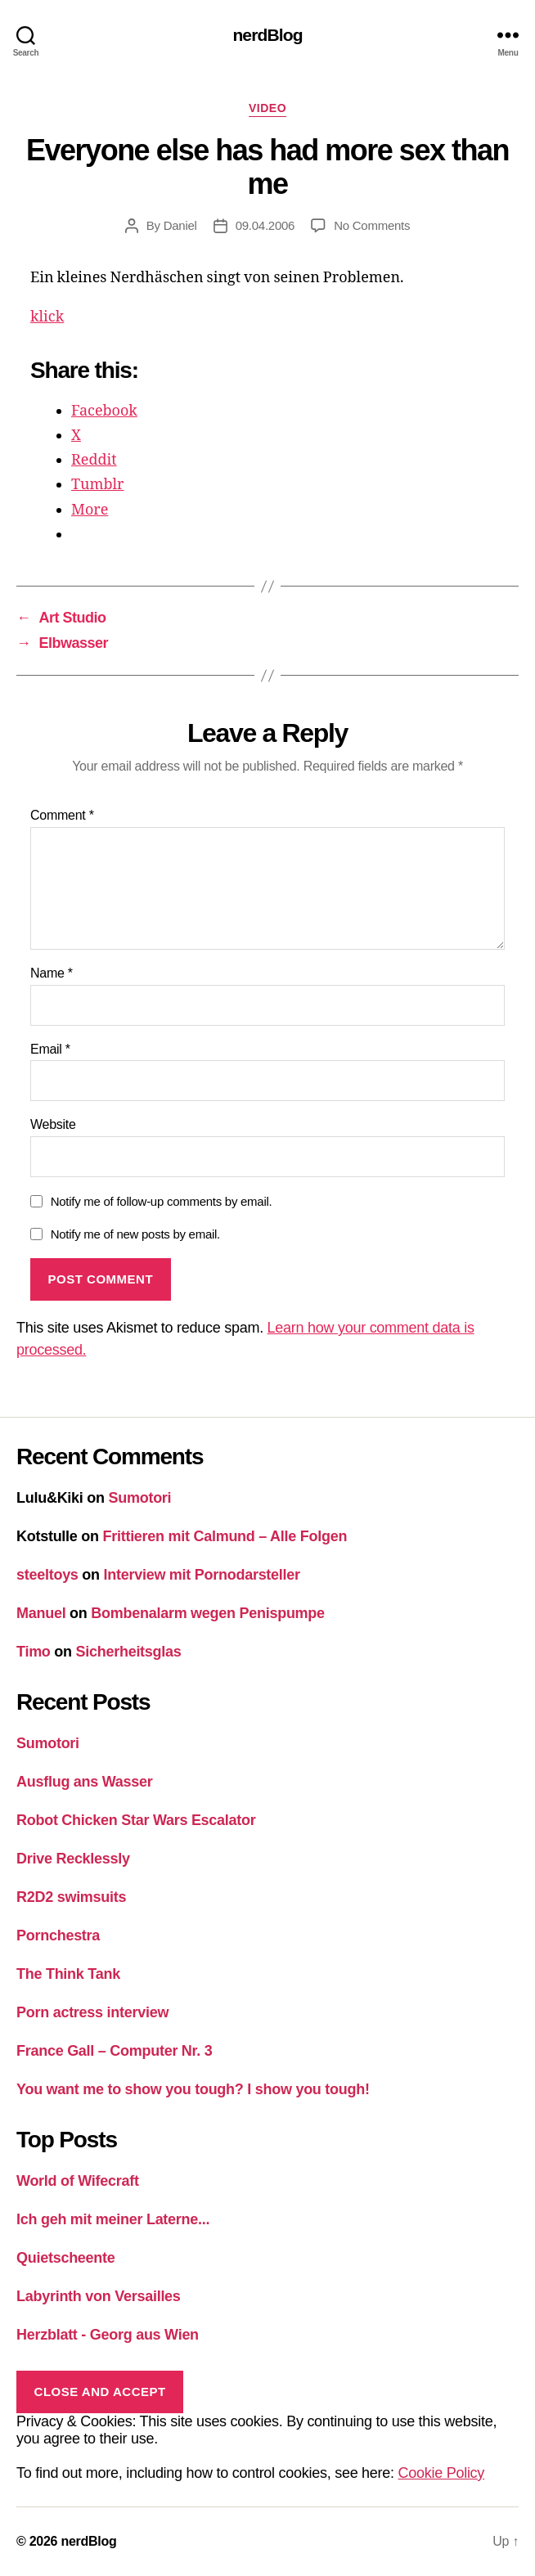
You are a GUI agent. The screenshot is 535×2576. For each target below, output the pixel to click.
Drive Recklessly (73, 1858)
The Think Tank (68, 1974)
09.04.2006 (265, 225)
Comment (62, 815)
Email (50, 1049)
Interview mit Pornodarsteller (202, 1575)
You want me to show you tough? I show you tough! (193, 2089)
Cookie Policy (441, 2473)
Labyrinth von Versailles (98, 2296)
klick (47, 317)
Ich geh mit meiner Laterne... (112, 2219)
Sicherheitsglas (129, 1651)
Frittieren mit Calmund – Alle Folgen (225, 1536)
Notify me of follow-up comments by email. (161, 1201)
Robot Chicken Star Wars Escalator (136, 1820)
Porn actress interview (92, 2012)
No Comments (372, 225)
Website (53, 1124)
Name (51, 973)
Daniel (180, 225)
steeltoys (47, 1575)
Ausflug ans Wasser (84, 1782)
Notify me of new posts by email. (135, 1234)
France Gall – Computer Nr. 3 (114, 2051)
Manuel (40, 1613)
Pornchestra (58, 1935)
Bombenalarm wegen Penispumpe (208, 1613)
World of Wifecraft (77, 2181)
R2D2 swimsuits (71, 1897)
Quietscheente (65, 2258)
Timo (33, 1651)
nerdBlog (267, 34)
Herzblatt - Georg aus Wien (107, 2334)
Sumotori (140, 1498)
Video (267, 108)
